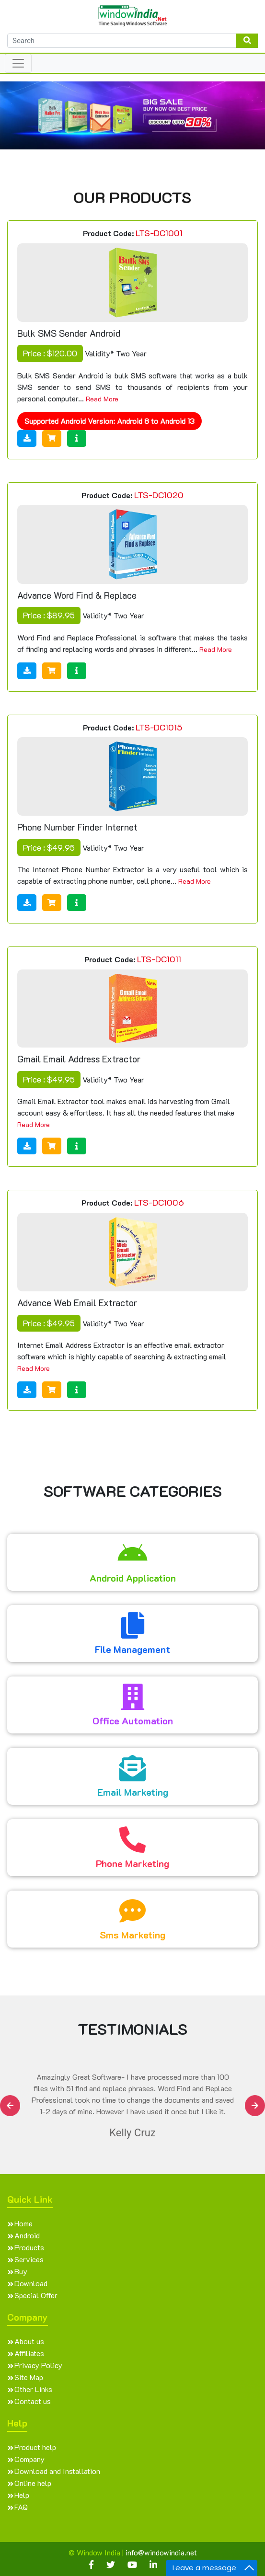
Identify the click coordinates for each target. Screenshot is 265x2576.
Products (29, 2247)
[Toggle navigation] (18, 63)
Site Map (28, 2377)
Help (21, 2495)
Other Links (33, 2389)
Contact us (32, 2401)
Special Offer (36, 2295)
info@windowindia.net (161, 2552)
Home (23, 2223)
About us (29, 2341)
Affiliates (29, 2353)
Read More (102, 398)
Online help (32, 2483)
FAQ (21, 2507)
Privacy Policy (38, 2365)
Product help (35, 2447)
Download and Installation (57, 2471)
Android (27, 2235)
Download (30, 2283)
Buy (20, 2271)
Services (29, 2259)
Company (29, 2459)
